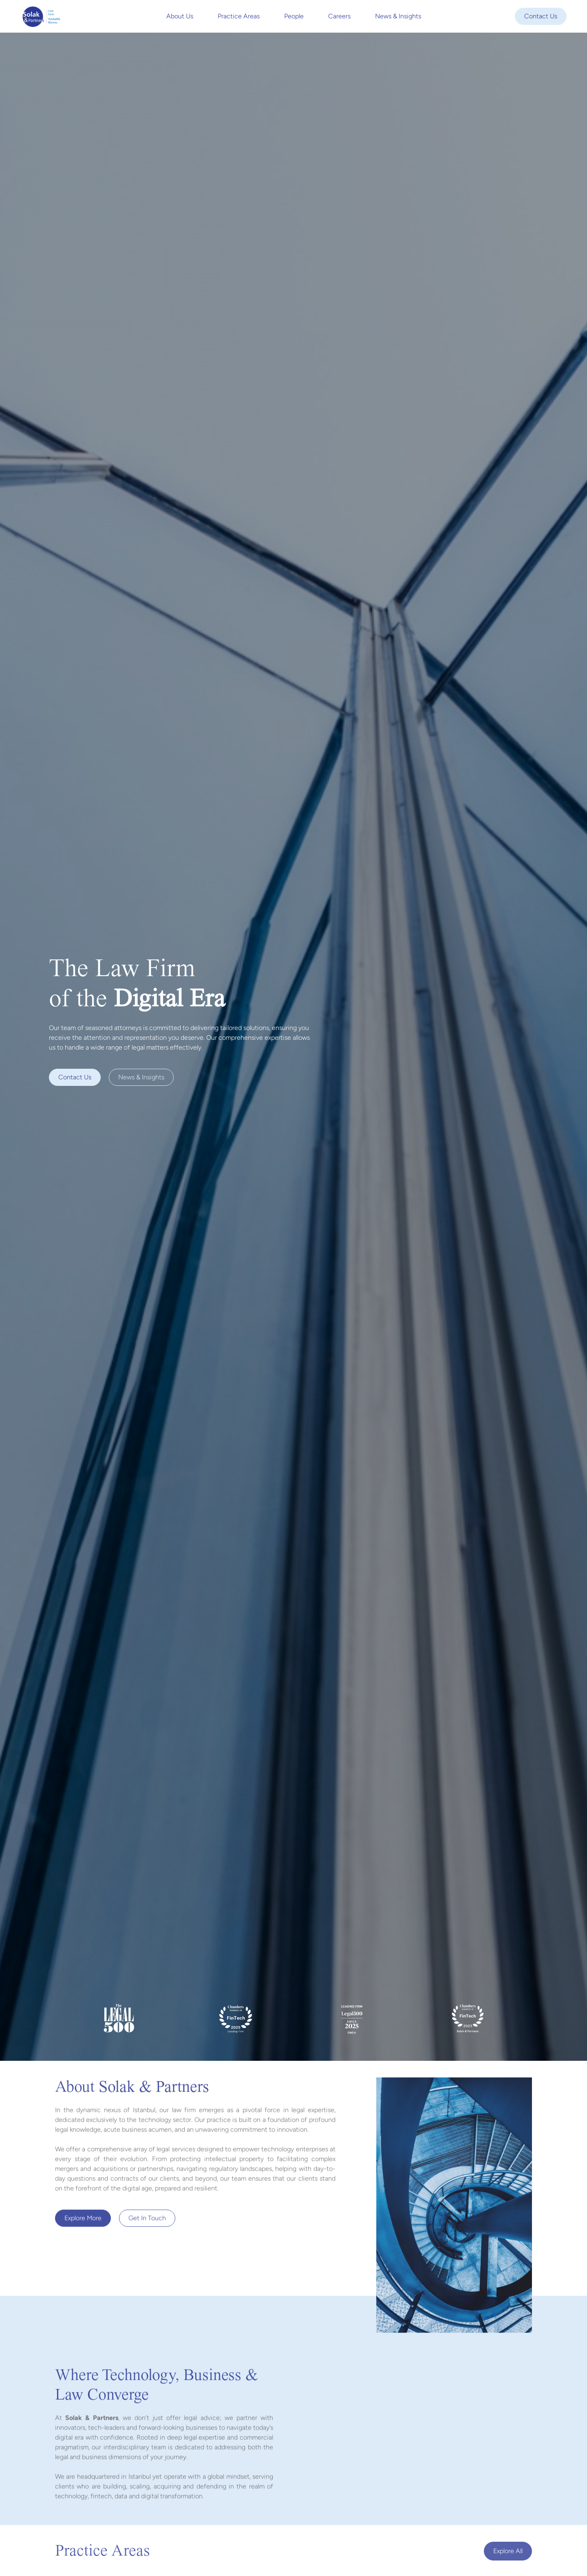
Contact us (74, 1077)
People (294, 16)
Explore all (508, 2551)
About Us (179, 16)
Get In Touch (147, 2220)
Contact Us (540, 16)
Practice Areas (239, 16)
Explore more (83, 2220)
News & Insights (398, 16)
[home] (41, 16)
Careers (339, 16)
